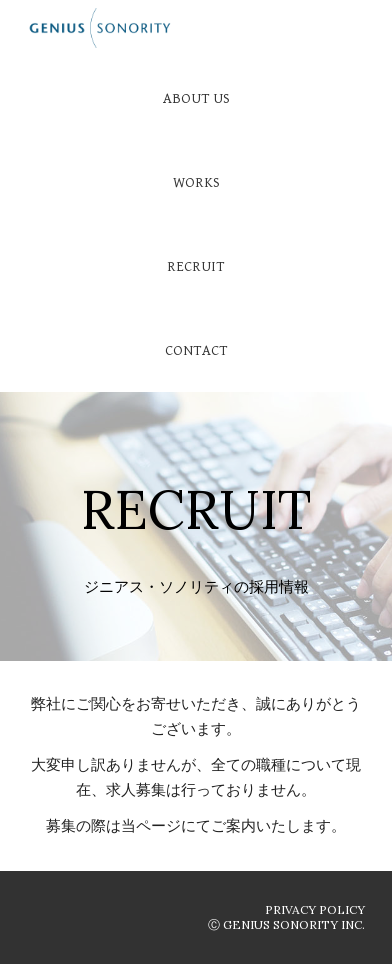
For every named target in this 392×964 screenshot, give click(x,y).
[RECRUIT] (196, 266)
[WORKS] (196, 182)
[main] (195, 486)
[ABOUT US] (196, 98)
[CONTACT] (196, 350)
